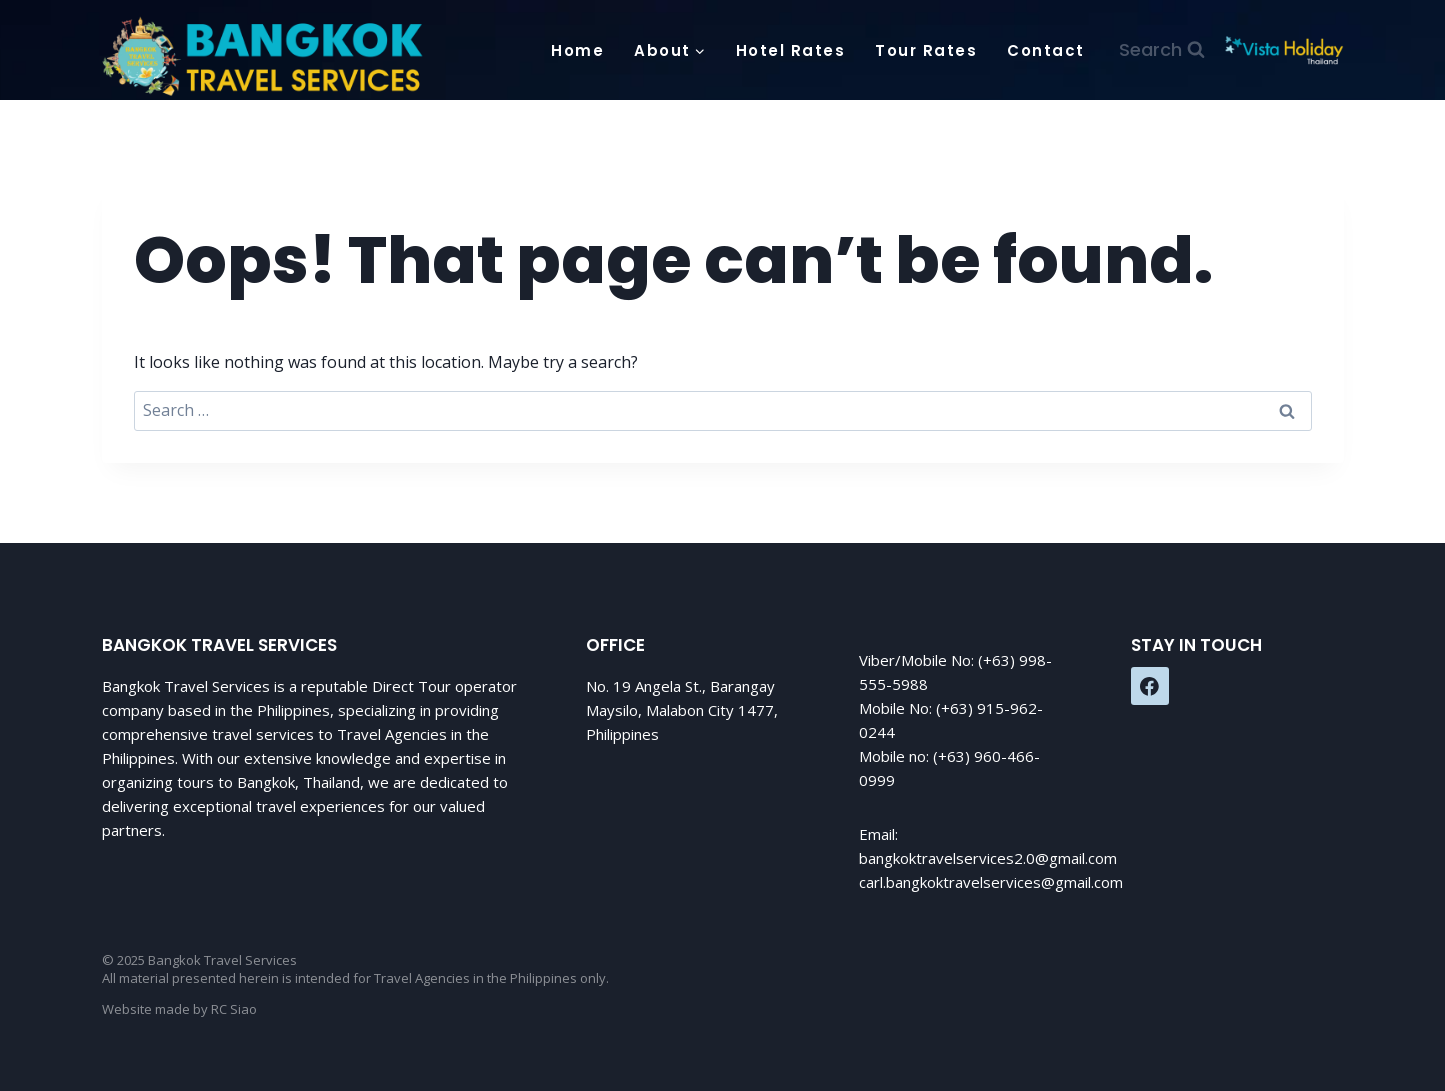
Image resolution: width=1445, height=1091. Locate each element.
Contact (1046, 50)
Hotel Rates (791, 50)
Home (577, 50)
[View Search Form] (1162, 50)
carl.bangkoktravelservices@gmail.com (991, 882)
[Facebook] (1150, 686)
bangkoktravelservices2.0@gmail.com (988, 858)
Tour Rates (926, 50)
